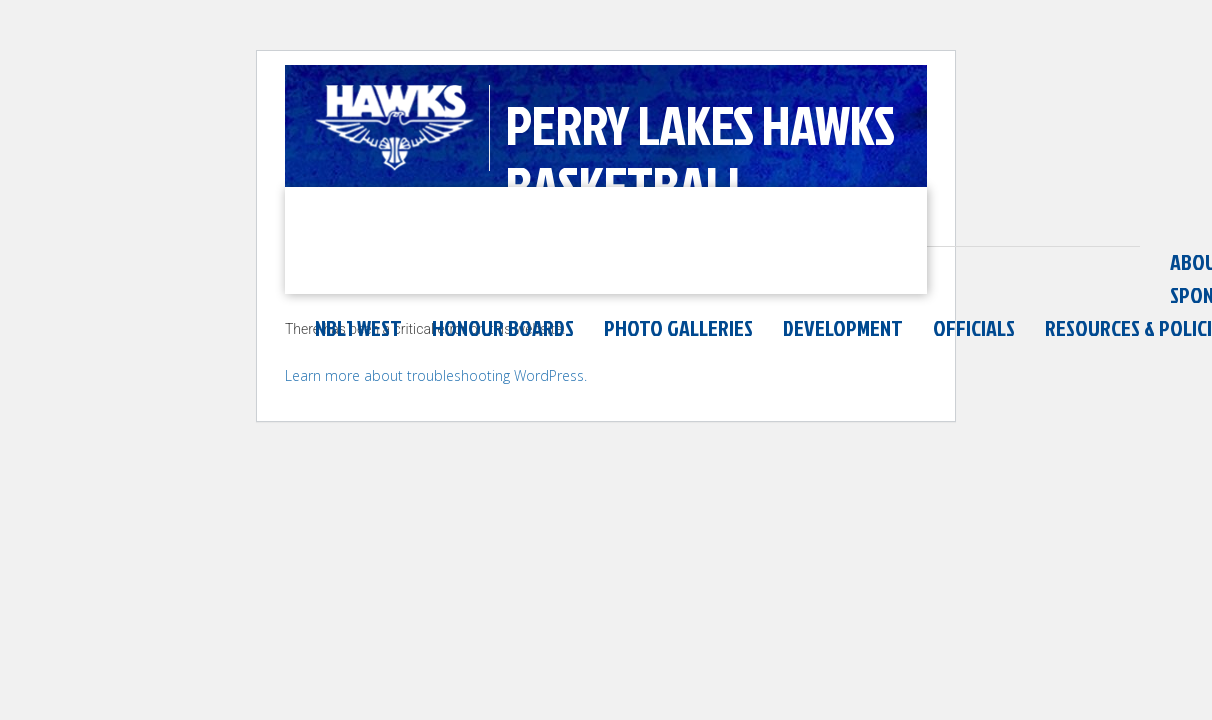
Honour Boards (886, 261)
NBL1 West (741, 261)
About (344, 261)
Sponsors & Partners (573, 261)
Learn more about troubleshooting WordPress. (436, 402)
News (426, 261)
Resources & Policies (408, 294)
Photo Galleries (1061, 261)
